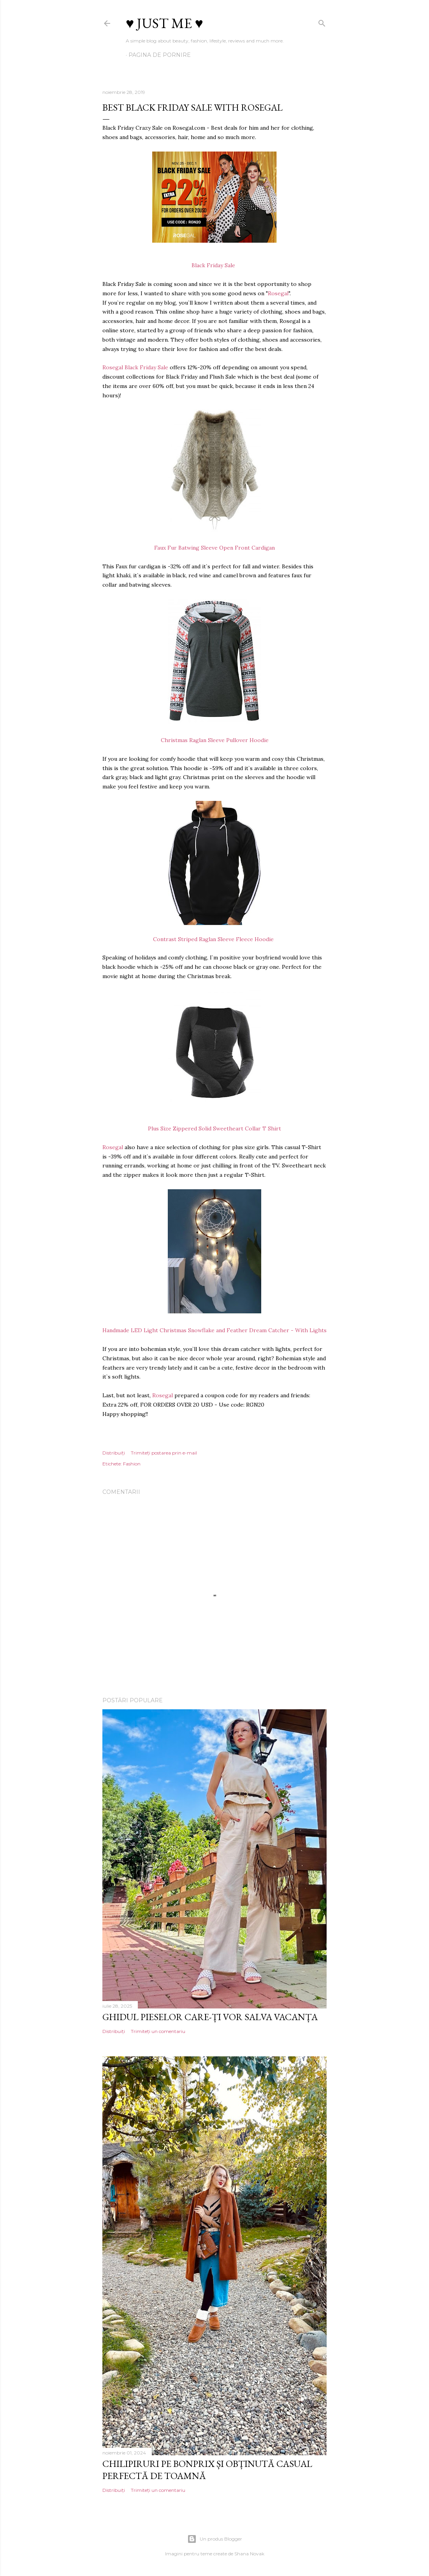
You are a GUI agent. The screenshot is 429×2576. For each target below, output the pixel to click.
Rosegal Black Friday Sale (135, 367)
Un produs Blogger (214, 2539)
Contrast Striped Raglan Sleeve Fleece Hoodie (214, 939)
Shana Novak (249, 2554)
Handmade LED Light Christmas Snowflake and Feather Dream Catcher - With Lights (214, 1330)
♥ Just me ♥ (164, 23)
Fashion (132, 1464)
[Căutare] (322, 21)
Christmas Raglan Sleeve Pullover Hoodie (215, 740)
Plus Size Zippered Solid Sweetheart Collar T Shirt (214, 1128)
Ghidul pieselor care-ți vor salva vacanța (210, 2017)
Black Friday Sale (215, 265)
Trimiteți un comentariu (158, 2031)
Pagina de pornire (159, 54)
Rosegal (278, 293)
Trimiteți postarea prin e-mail (164, 1453)
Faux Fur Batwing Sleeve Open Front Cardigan (214, 547)
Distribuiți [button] (113, 1453)
